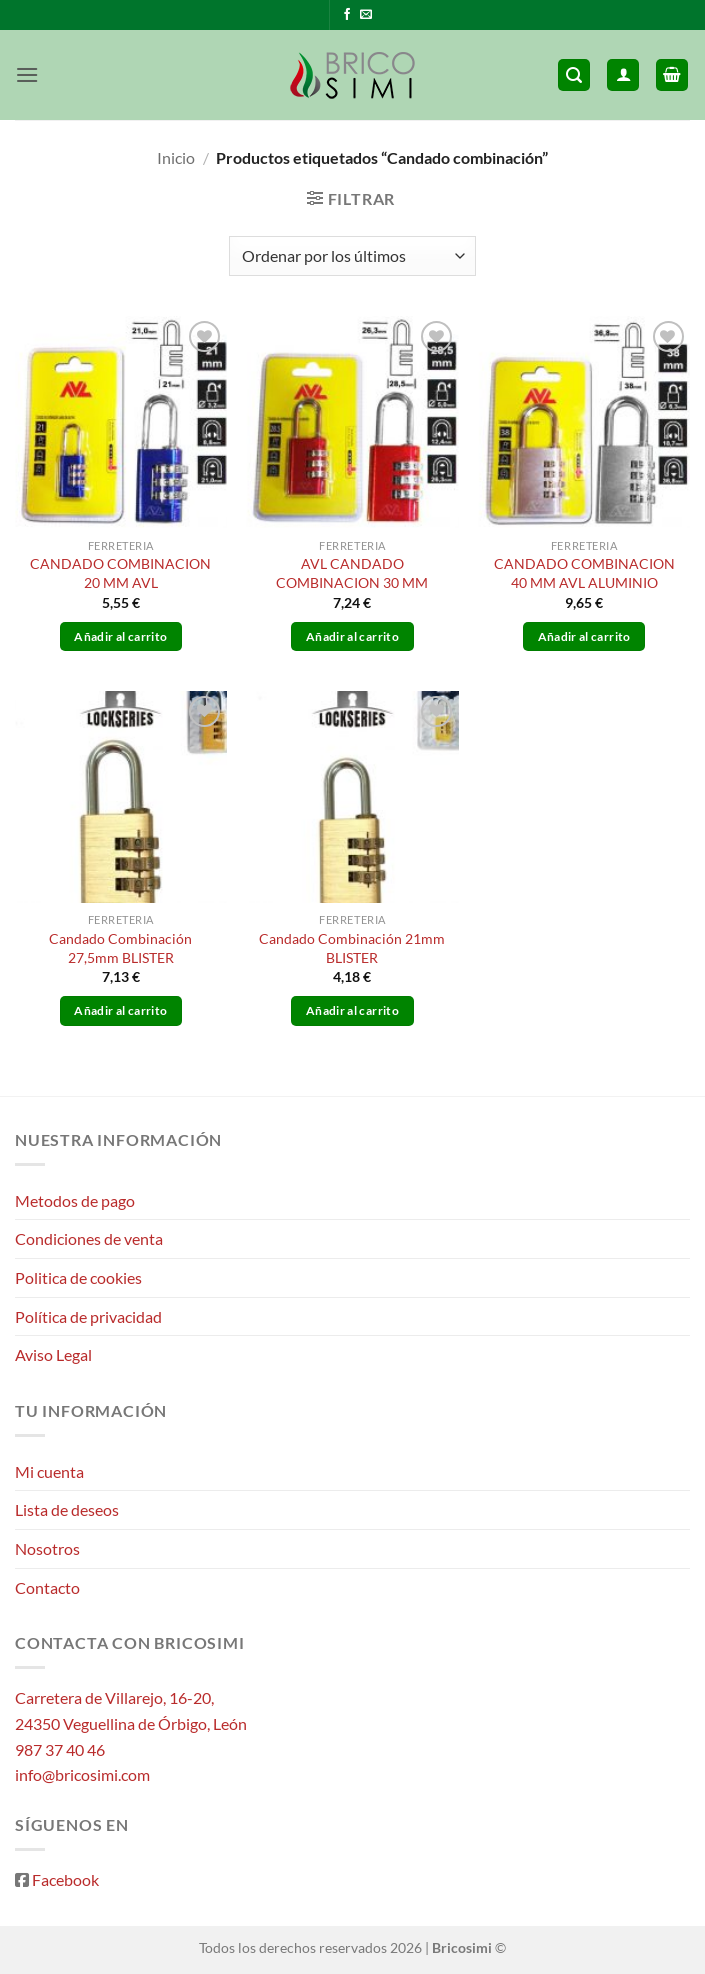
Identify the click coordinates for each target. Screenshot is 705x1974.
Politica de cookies (78, 1277)
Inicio (176, 157)
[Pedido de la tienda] (352, 256)
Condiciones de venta (89, 1238)
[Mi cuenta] (623, 75)
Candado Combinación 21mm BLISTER (352, 948)
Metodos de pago (75, 1200)
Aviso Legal (53, 1354)
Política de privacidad (88, 1316)
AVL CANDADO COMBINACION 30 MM (352, 573)
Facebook (65, 1879)
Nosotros (47, 1548)
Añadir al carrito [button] (120, 636)
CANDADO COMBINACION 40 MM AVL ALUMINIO (584, 573)
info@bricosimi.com (82, 1774)
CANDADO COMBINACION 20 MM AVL (120, 573)
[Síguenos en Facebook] (347, 15)
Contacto (47, 1587)
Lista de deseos (67, 1509)
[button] (27, 74)
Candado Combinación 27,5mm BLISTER (120, 948)
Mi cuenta (49, 1471)
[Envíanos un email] (366, 15)
